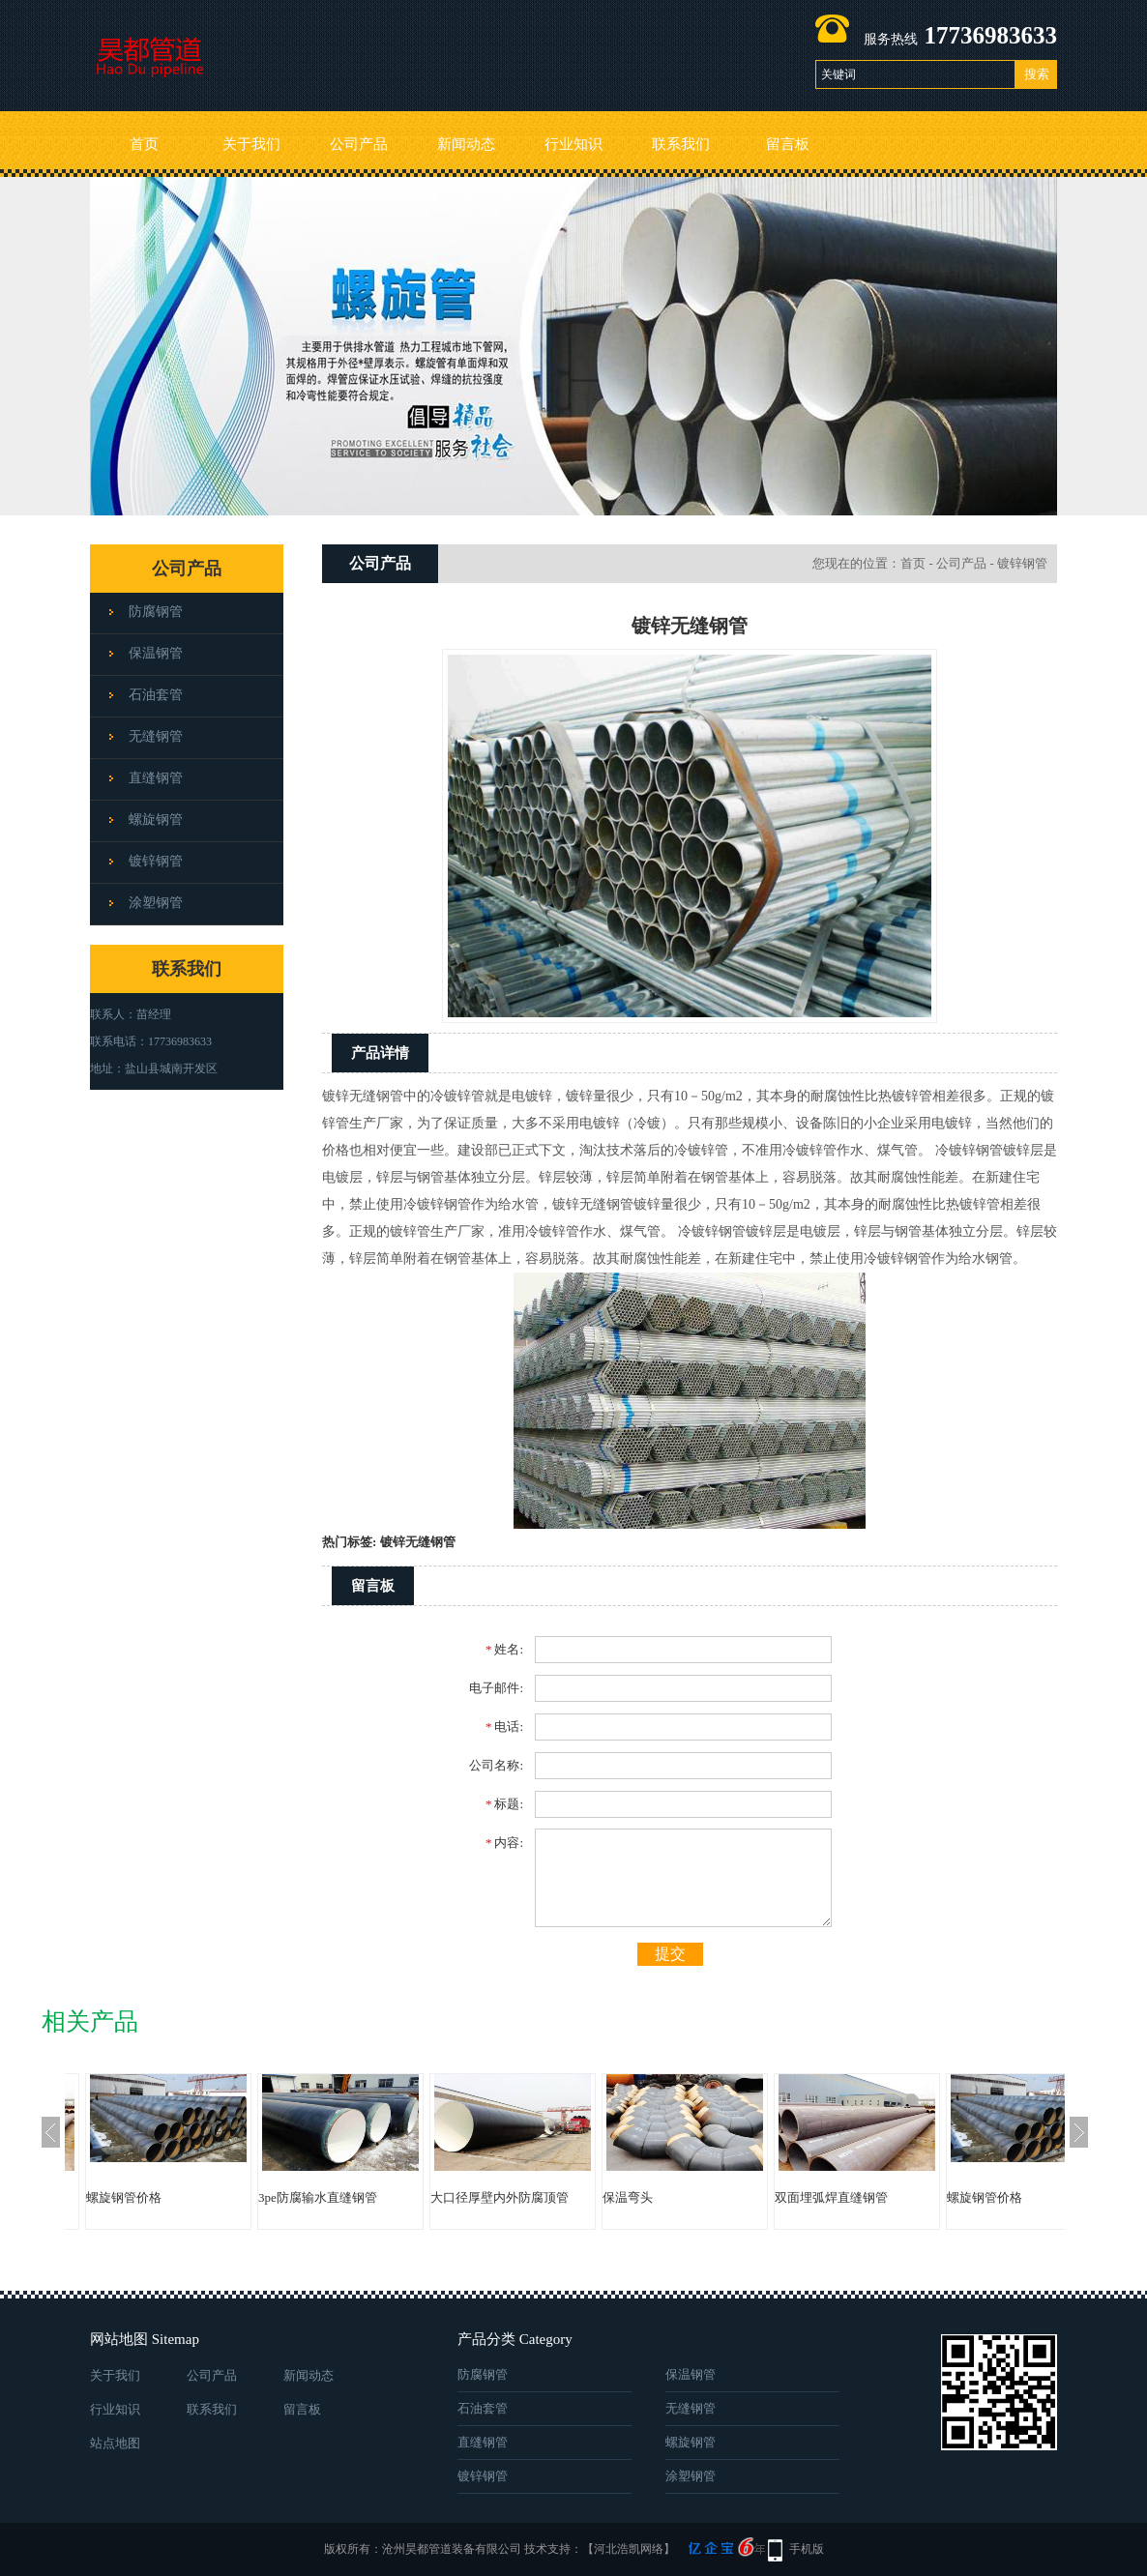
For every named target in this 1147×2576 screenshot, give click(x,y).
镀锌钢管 (156, 861)
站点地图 (115, 2443)
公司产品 (359, 144)
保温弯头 (628, 2197)
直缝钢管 (156, 778)
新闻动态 (466, 144)
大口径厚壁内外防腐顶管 (499, 2197)
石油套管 (156, 695)
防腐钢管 (156, 611)
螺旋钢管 (156, 819)
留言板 (787, 144)
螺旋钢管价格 (124, 2197)
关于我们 (251, 144)
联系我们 (681, 144)
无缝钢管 (156, 736)
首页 (144, 144)
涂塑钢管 (156, 902)
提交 (670, 1954)
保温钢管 (156, 653)
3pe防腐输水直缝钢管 (317, 2197)
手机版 (806, 2549)
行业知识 (573, 144)
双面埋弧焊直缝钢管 (831, 2197)
